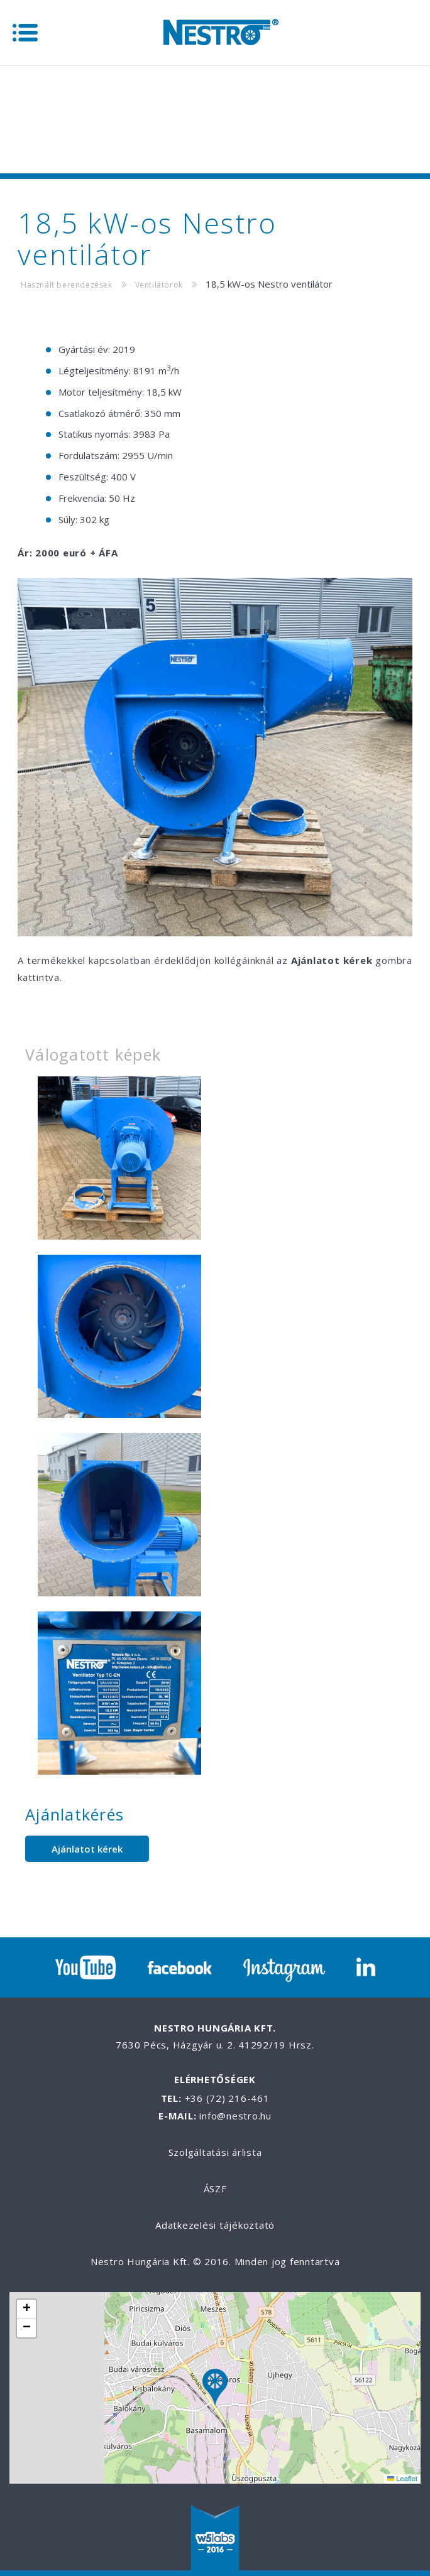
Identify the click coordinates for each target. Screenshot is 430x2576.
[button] (215, 2388)
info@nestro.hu (235, 2115)
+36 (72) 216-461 (227, 2098)
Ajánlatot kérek (87, 1849)
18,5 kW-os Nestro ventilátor (269, 284)
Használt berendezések (67, 284)
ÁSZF (215, 2188)
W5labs (215, 2539)
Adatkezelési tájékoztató (215, 2225)
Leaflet (402, 2478)
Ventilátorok (159, 284)
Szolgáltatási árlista (215, 2152)
